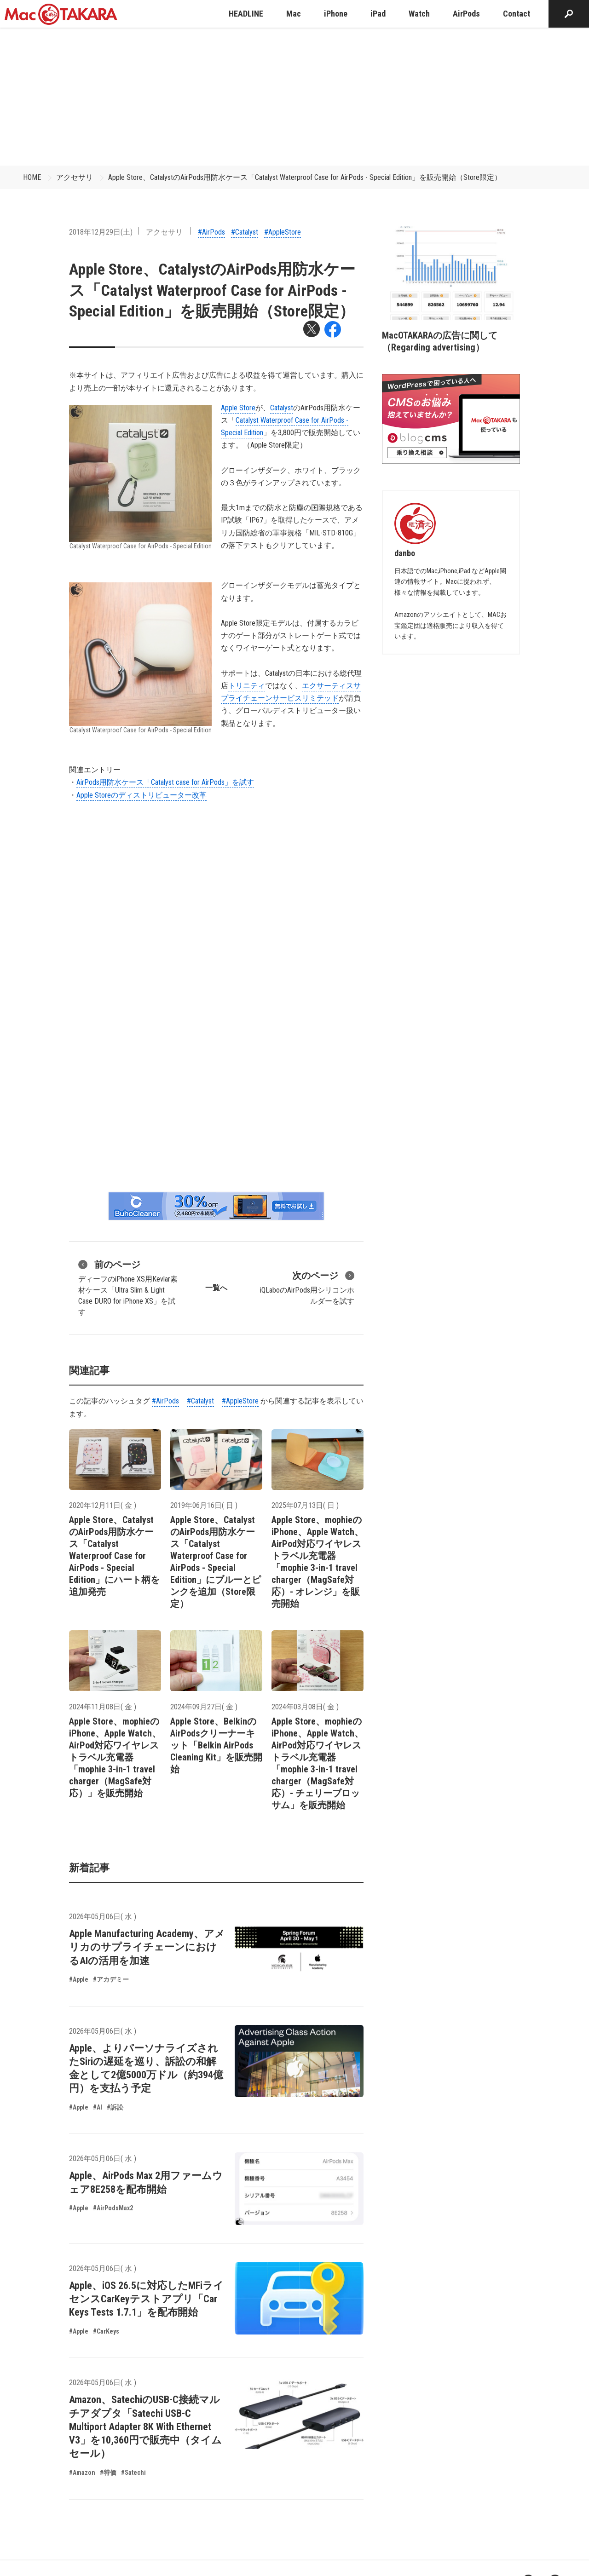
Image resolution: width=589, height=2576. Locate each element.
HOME (32, 177)
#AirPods (211, 232)
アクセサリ (74, 177)
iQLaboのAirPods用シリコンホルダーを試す (307, 1287)
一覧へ (216, 1287)
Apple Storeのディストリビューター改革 (141, 795)
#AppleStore (282, 232)
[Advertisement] (294, 96)
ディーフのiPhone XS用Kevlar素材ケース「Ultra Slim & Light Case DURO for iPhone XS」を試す (128, 1287)
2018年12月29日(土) (101, 232)
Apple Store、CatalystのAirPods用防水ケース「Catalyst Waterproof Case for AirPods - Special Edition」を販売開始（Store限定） (305, 177)
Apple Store (238, 407)
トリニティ (246, 685)
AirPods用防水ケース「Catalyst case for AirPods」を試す (165, 782)
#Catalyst (244, 232)
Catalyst (281, 407)
